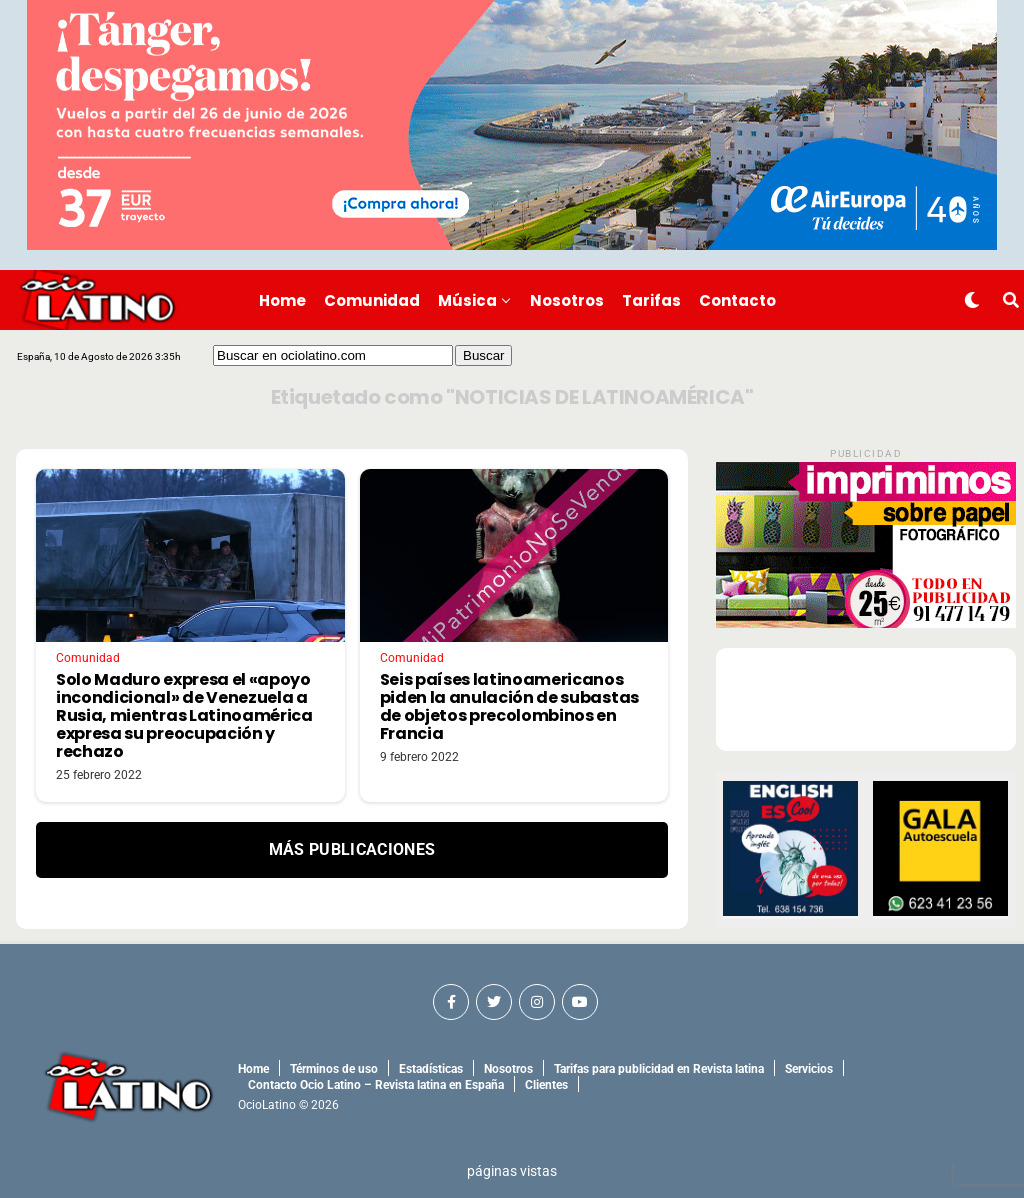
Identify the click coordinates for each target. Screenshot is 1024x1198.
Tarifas (651, 300)
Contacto (737, 300)
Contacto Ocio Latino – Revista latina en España (376, 1085)
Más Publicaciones (352, 849)
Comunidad (372, 300)
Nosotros (567, 300)
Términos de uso (334, 1069)
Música (467, 300)
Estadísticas (431, 1069)
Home (282, 300)
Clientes (546, 1085)
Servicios (809, 1069)
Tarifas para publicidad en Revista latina (659, 1069)
